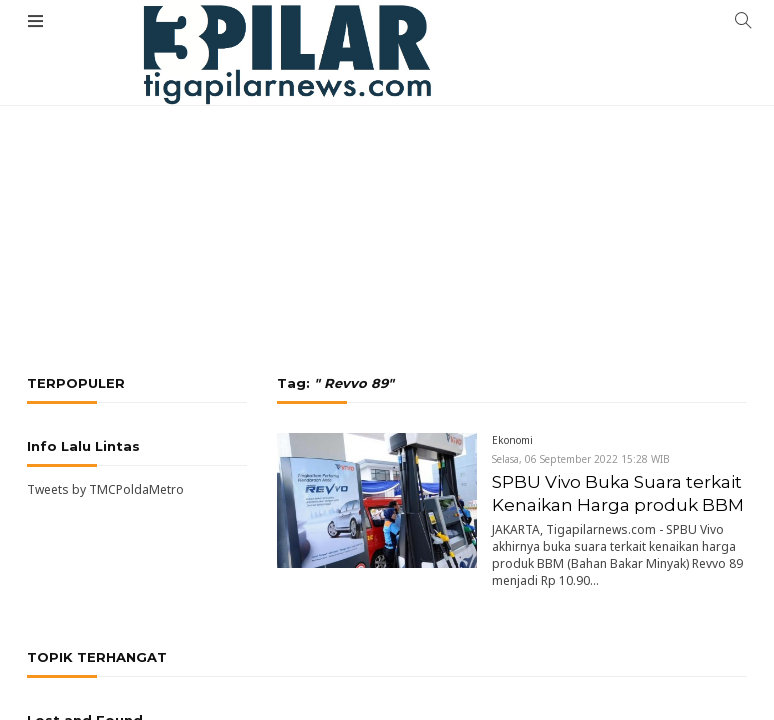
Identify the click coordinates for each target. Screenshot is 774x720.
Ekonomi (512, 440)
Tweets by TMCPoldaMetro (105, 489)
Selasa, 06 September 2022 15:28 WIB (581, 459)
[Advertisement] (387, 150)
